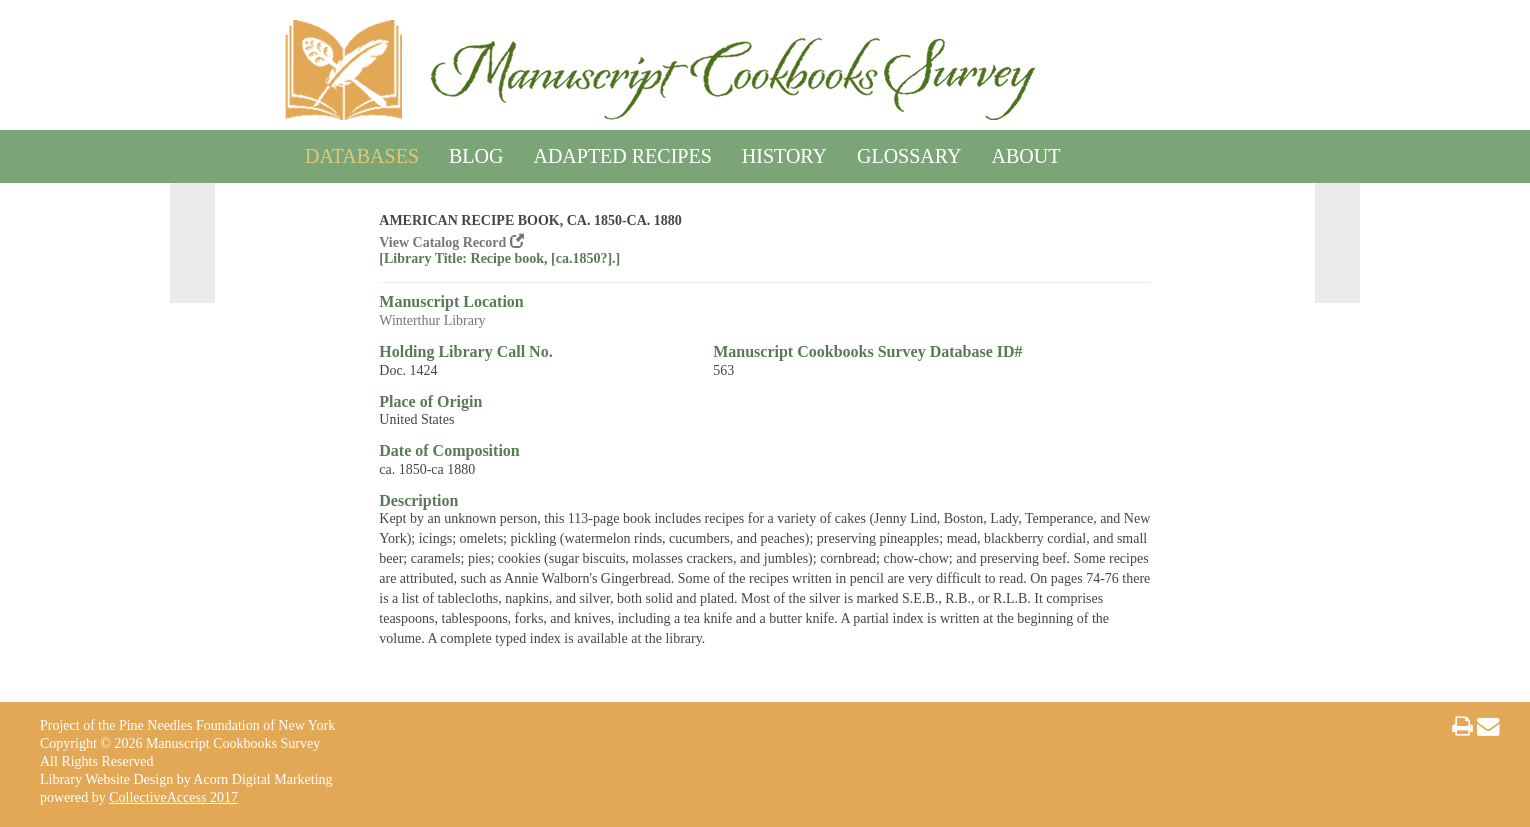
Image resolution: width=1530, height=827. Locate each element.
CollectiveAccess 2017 (173, 797)
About (1026, 152)
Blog (476, 152)
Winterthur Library (432, 320)
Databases (362, 152)
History (784, 152)
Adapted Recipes (622, 152)
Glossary (909, 152)
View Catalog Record (451, 242)
